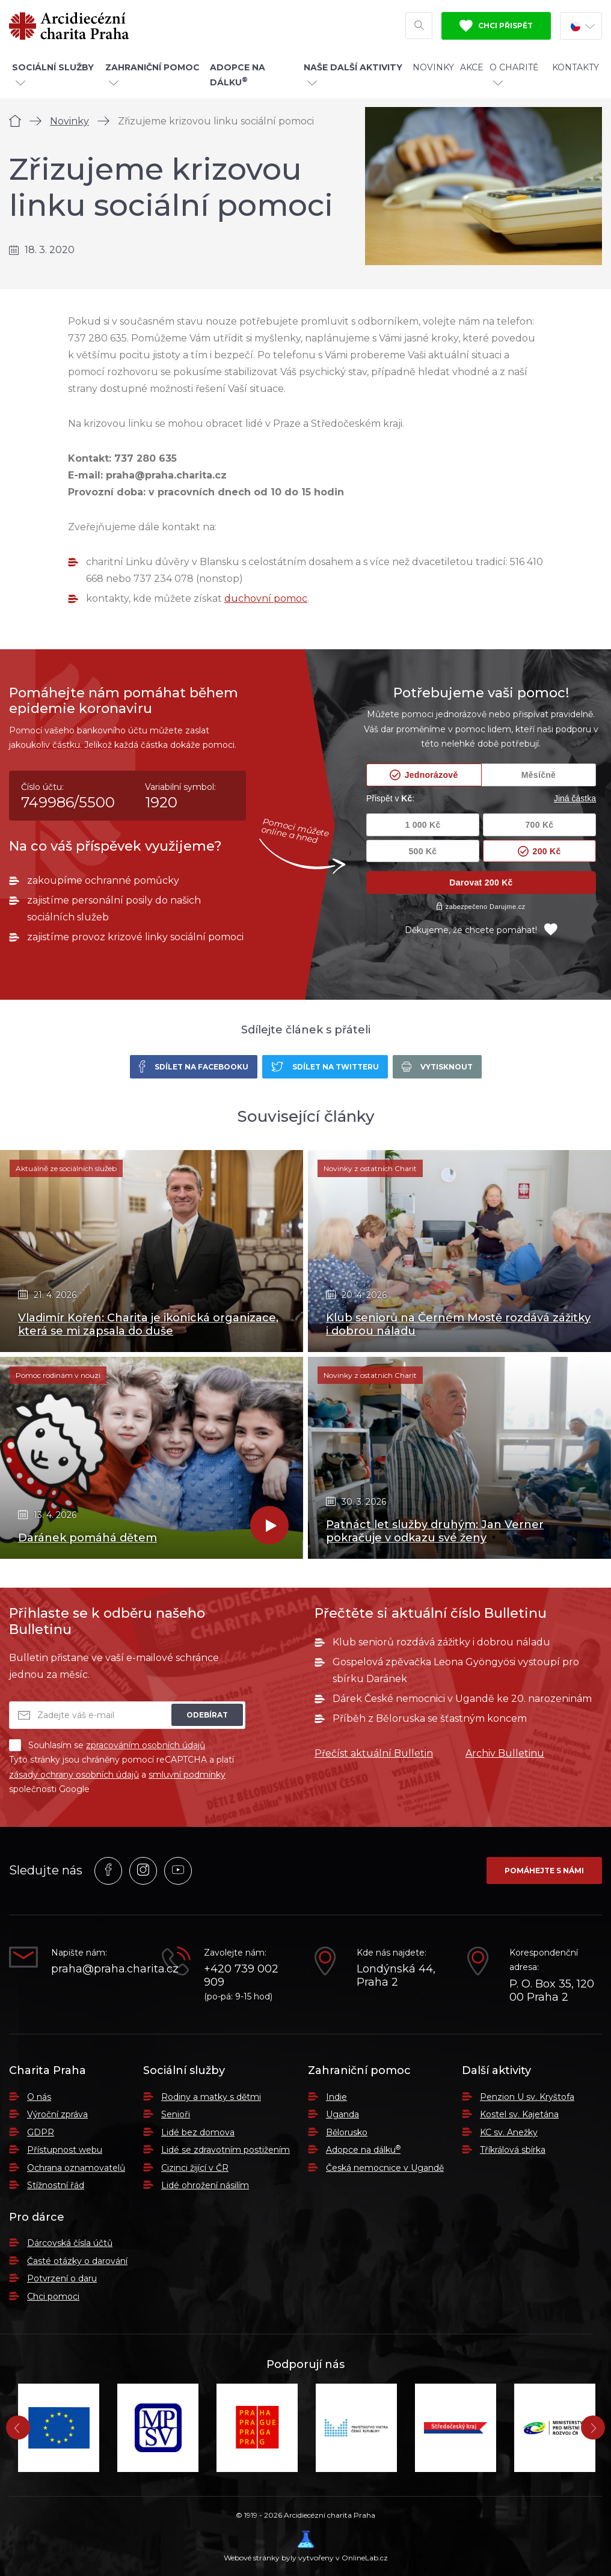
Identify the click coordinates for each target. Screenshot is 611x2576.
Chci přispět (496, 26)
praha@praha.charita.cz (97, 1969)
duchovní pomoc (265, 598)
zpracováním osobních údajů (145, 1745)
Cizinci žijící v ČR (195, 2167)
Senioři (175, 2114)
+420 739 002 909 (241, 1976)
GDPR (40, 2132)
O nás (39, 2096)
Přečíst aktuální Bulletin (374, 1753)
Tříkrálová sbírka (512, 2149)
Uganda (342, 2114)
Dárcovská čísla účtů (69, 2243)
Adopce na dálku (363, 2149)
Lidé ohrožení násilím (205, 2185)
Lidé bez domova (198, 2132)
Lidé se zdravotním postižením (225, 2149)
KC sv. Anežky (509, 2132)
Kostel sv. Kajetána (519, 2114)
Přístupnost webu (64, 2149)
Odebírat (207, 1714)
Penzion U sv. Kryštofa (527, 2096)
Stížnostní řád (55, 2185)
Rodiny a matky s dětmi (211, 2096)
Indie (336, 2096)
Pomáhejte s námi (544, 1870)
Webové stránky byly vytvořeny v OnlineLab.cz (306, 2546)
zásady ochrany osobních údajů (74, 1774)
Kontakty (575, 67)
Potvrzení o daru (62, 2278)
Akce (472, 67)
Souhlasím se (107, 1745)
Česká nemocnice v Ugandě (385, 2167)
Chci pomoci (53, 2296)
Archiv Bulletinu (504, 1753)
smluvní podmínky (187, 1774)
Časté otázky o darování (77, 2261)
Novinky (433, 67)
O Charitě (514, 73)
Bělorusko (346, 2132)
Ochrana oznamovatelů (76, 2167)
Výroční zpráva (57, 2114)
